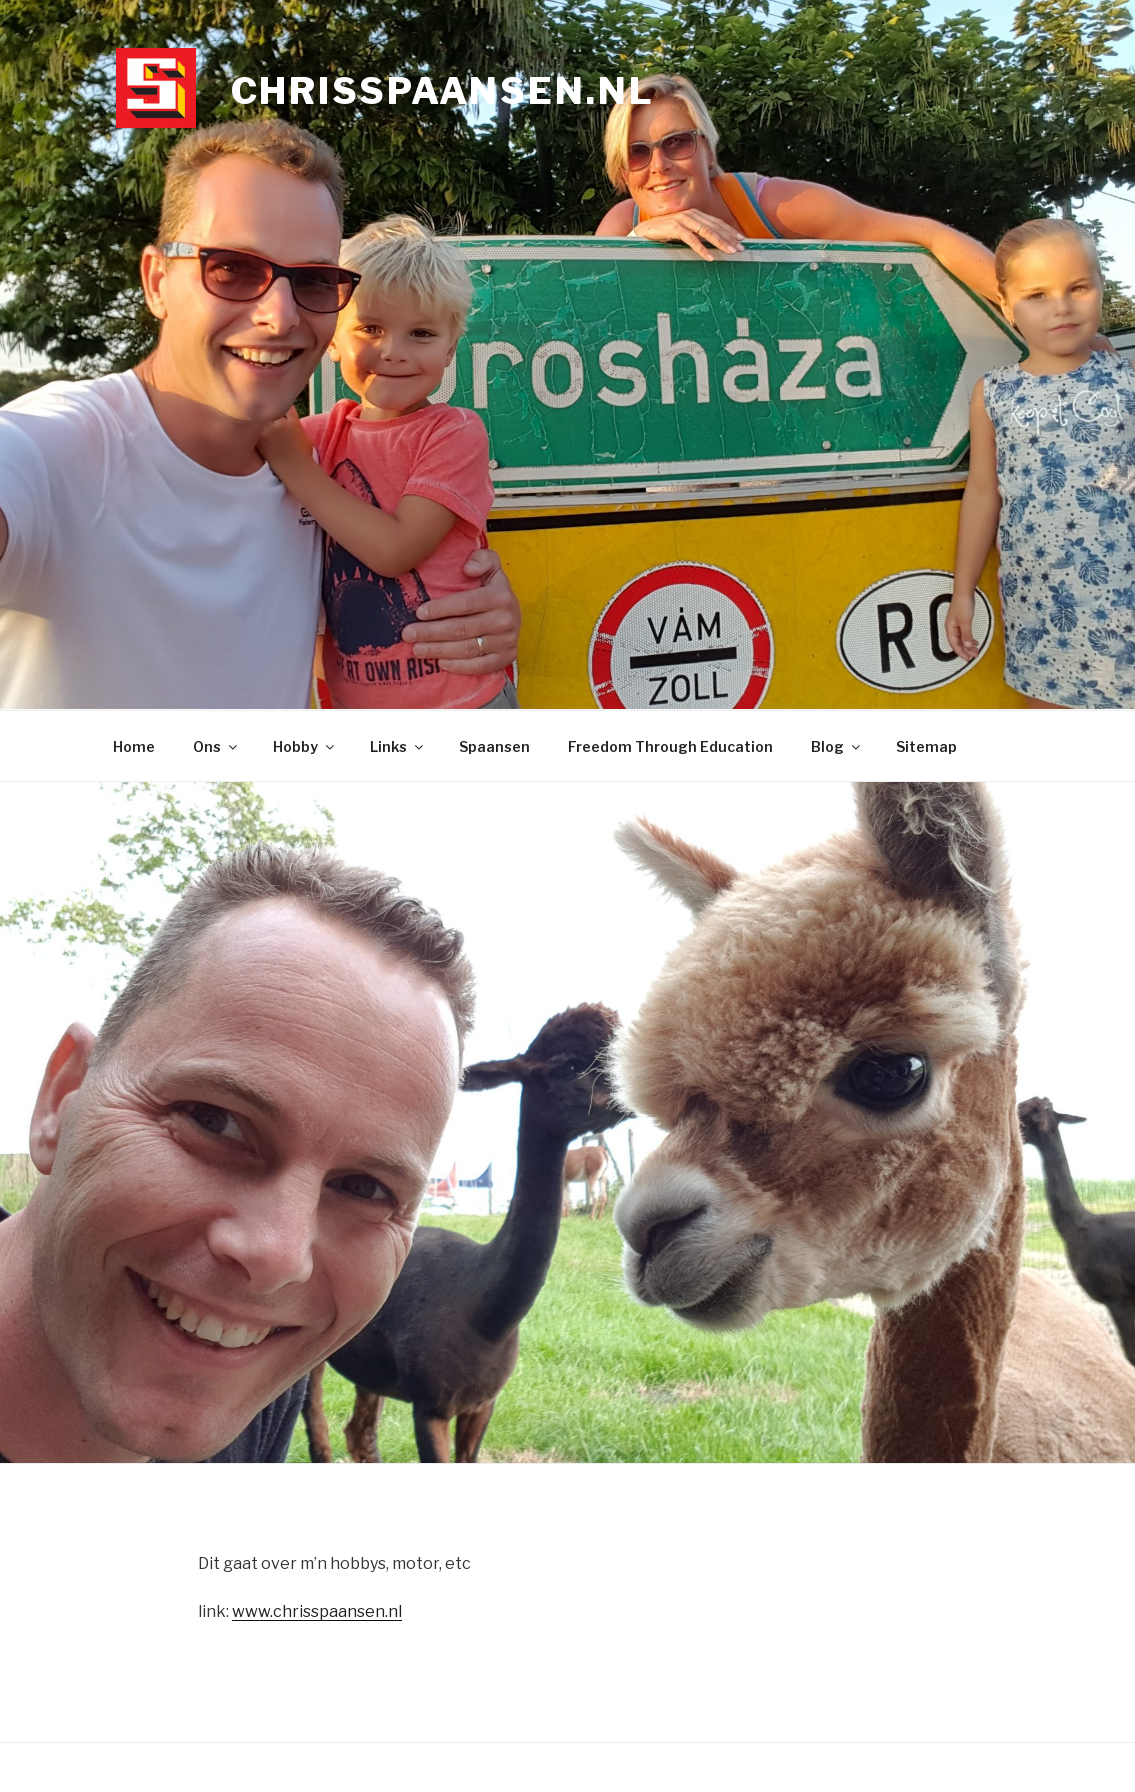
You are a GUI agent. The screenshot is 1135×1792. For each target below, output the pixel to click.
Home (134, 746)
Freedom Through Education (670, 746)
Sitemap (926, 746)
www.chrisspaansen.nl (317, 1611)
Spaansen (494, 746)
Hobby (305, 746)
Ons (216, 746)
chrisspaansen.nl (443, 91)
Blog (837, 746)
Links (398, 746)
